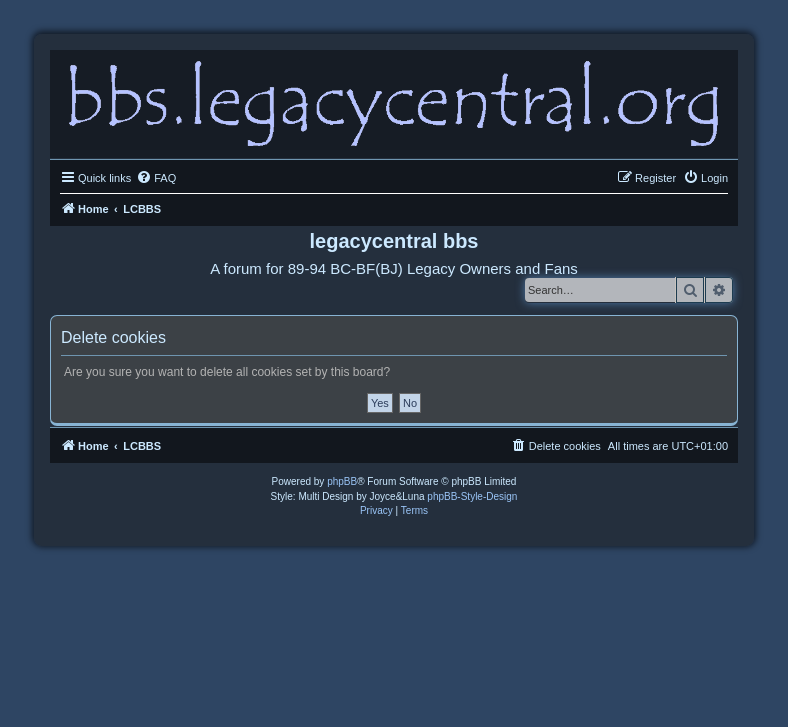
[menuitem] (156, 178)
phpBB (342, 481)
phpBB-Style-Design (472, 496)
